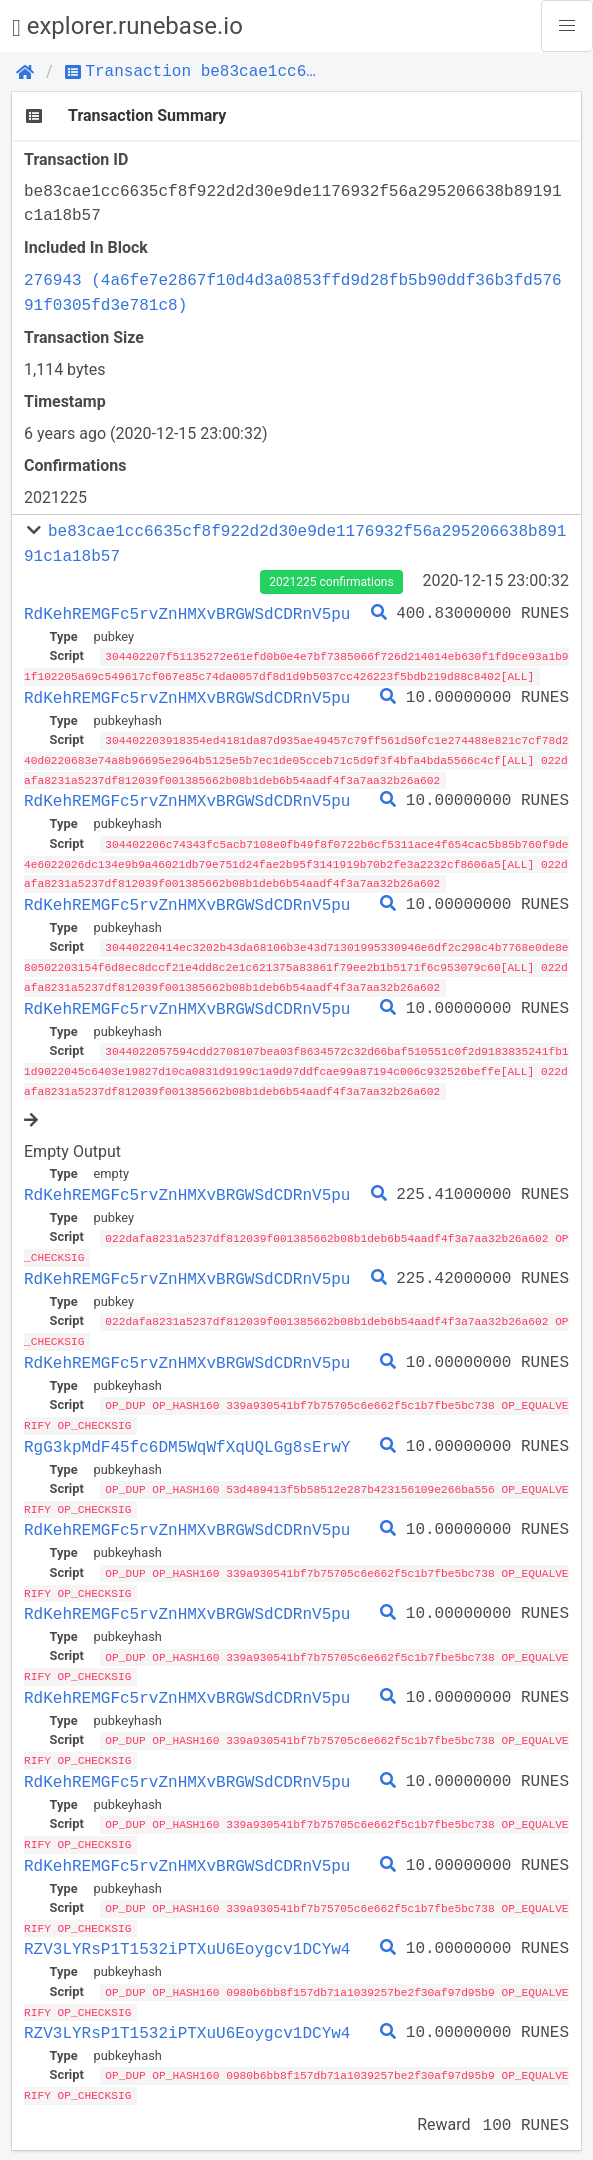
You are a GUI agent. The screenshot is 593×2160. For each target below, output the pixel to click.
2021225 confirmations (331, 582)
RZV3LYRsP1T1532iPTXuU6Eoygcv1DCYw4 (187, 1930)
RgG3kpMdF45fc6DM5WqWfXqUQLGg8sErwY (187, 1434)
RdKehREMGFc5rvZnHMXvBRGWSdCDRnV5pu (187, 614)
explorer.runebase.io (127, 26)
